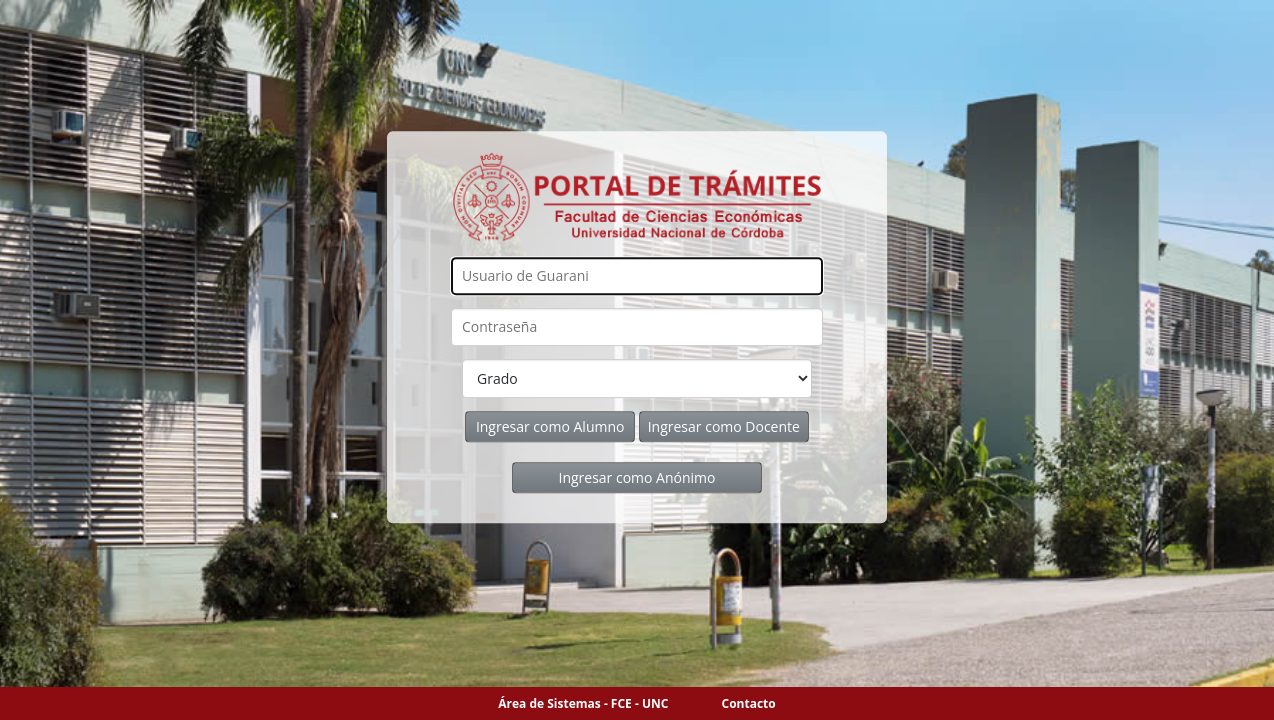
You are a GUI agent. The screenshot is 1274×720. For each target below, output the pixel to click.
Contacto (749, 703)
